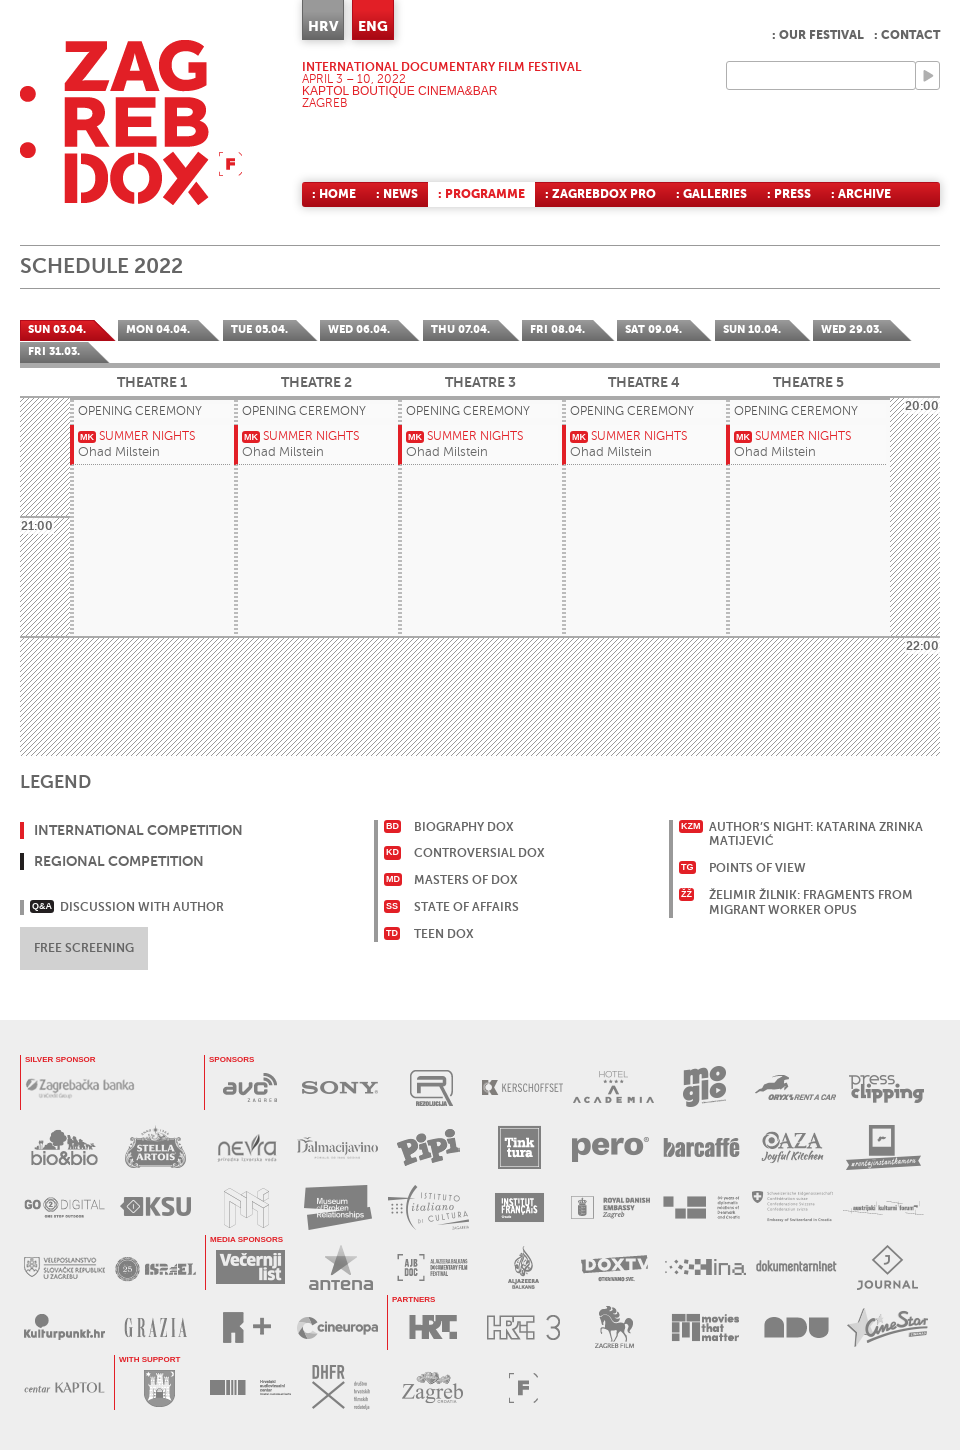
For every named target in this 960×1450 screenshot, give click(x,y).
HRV (323, 26)
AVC (249, 1087)
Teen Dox (444, 934)
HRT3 (523, 1327)
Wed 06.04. (359, 329)
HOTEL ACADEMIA (613, 1087)
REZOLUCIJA (431, 1087)
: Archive (861, 194)
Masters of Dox (466, 880)
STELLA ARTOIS (155, 1147)
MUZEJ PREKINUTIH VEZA (337, 1207)
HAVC (250, 1387)
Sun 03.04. (57, 329)
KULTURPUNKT (64, 1327)
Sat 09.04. (653, 329)
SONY (340, 1087)
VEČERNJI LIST (250, 1267)
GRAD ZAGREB (159, 1387)
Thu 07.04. (460, 329)
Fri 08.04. (557, 329)
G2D (64, 1207)
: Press (789, 194)
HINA (705, 1267)
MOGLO (704, 1087)
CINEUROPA (337, 1327)
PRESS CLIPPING (886, 1087)
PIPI (428, 1147)
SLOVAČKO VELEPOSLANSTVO (64, 1267)
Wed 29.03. (851, 329)
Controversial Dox (479, 853)
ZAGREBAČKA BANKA (80, 1087)
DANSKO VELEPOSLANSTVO (610, 1207)
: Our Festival (818, 35)
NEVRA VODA (246, 1147)
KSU (155, 1207)
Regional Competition (119, 861)
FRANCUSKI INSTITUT (519, 1207)
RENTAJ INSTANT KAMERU (883, 1147)
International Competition (138, 830)
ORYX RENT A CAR (795, 1087)
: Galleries (711, 194)
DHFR (341, 1387)
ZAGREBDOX (131, 122)
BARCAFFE (701, 1147)
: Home (334, 194)
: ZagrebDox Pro (600, 194)
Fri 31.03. (54, 351)
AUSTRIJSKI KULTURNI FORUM (883, 1207)
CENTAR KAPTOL (64, 1387)
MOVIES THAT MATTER (705, 1327)
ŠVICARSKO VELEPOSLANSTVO (792, 1207)
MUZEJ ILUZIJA (246, 1207)
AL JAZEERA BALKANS (432, 1267)
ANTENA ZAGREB (341, 1267)
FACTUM (523, 1387)
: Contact (907, 35)
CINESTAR (887, 1327)
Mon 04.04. (158, 329)
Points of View (757, 868)
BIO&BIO (64, 1147)
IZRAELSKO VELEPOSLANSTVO (155, 1267)
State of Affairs (466, 907)
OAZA (792, 1147)
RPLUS (246, 1327)
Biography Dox (464, 827)
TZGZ (432, 1387)
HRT (432, 1327)
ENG (373, 26)
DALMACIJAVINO (337, 1147)
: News (397, 194)
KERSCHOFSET (522, 1087)
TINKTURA (519, 1147)
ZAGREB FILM (614, 1327)
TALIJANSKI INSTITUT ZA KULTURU (428, 1207)
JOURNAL (887, 1267)
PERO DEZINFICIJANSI (610, 1147)
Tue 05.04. (259, 329)
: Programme (481, 194)
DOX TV (614, 1267)
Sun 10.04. (752, 329)
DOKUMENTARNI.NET (796, 1267)
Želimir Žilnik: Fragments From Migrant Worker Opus (811, 902)
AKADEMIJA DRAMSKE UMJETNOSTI (796, 1327)
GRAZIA (155, 1327)
